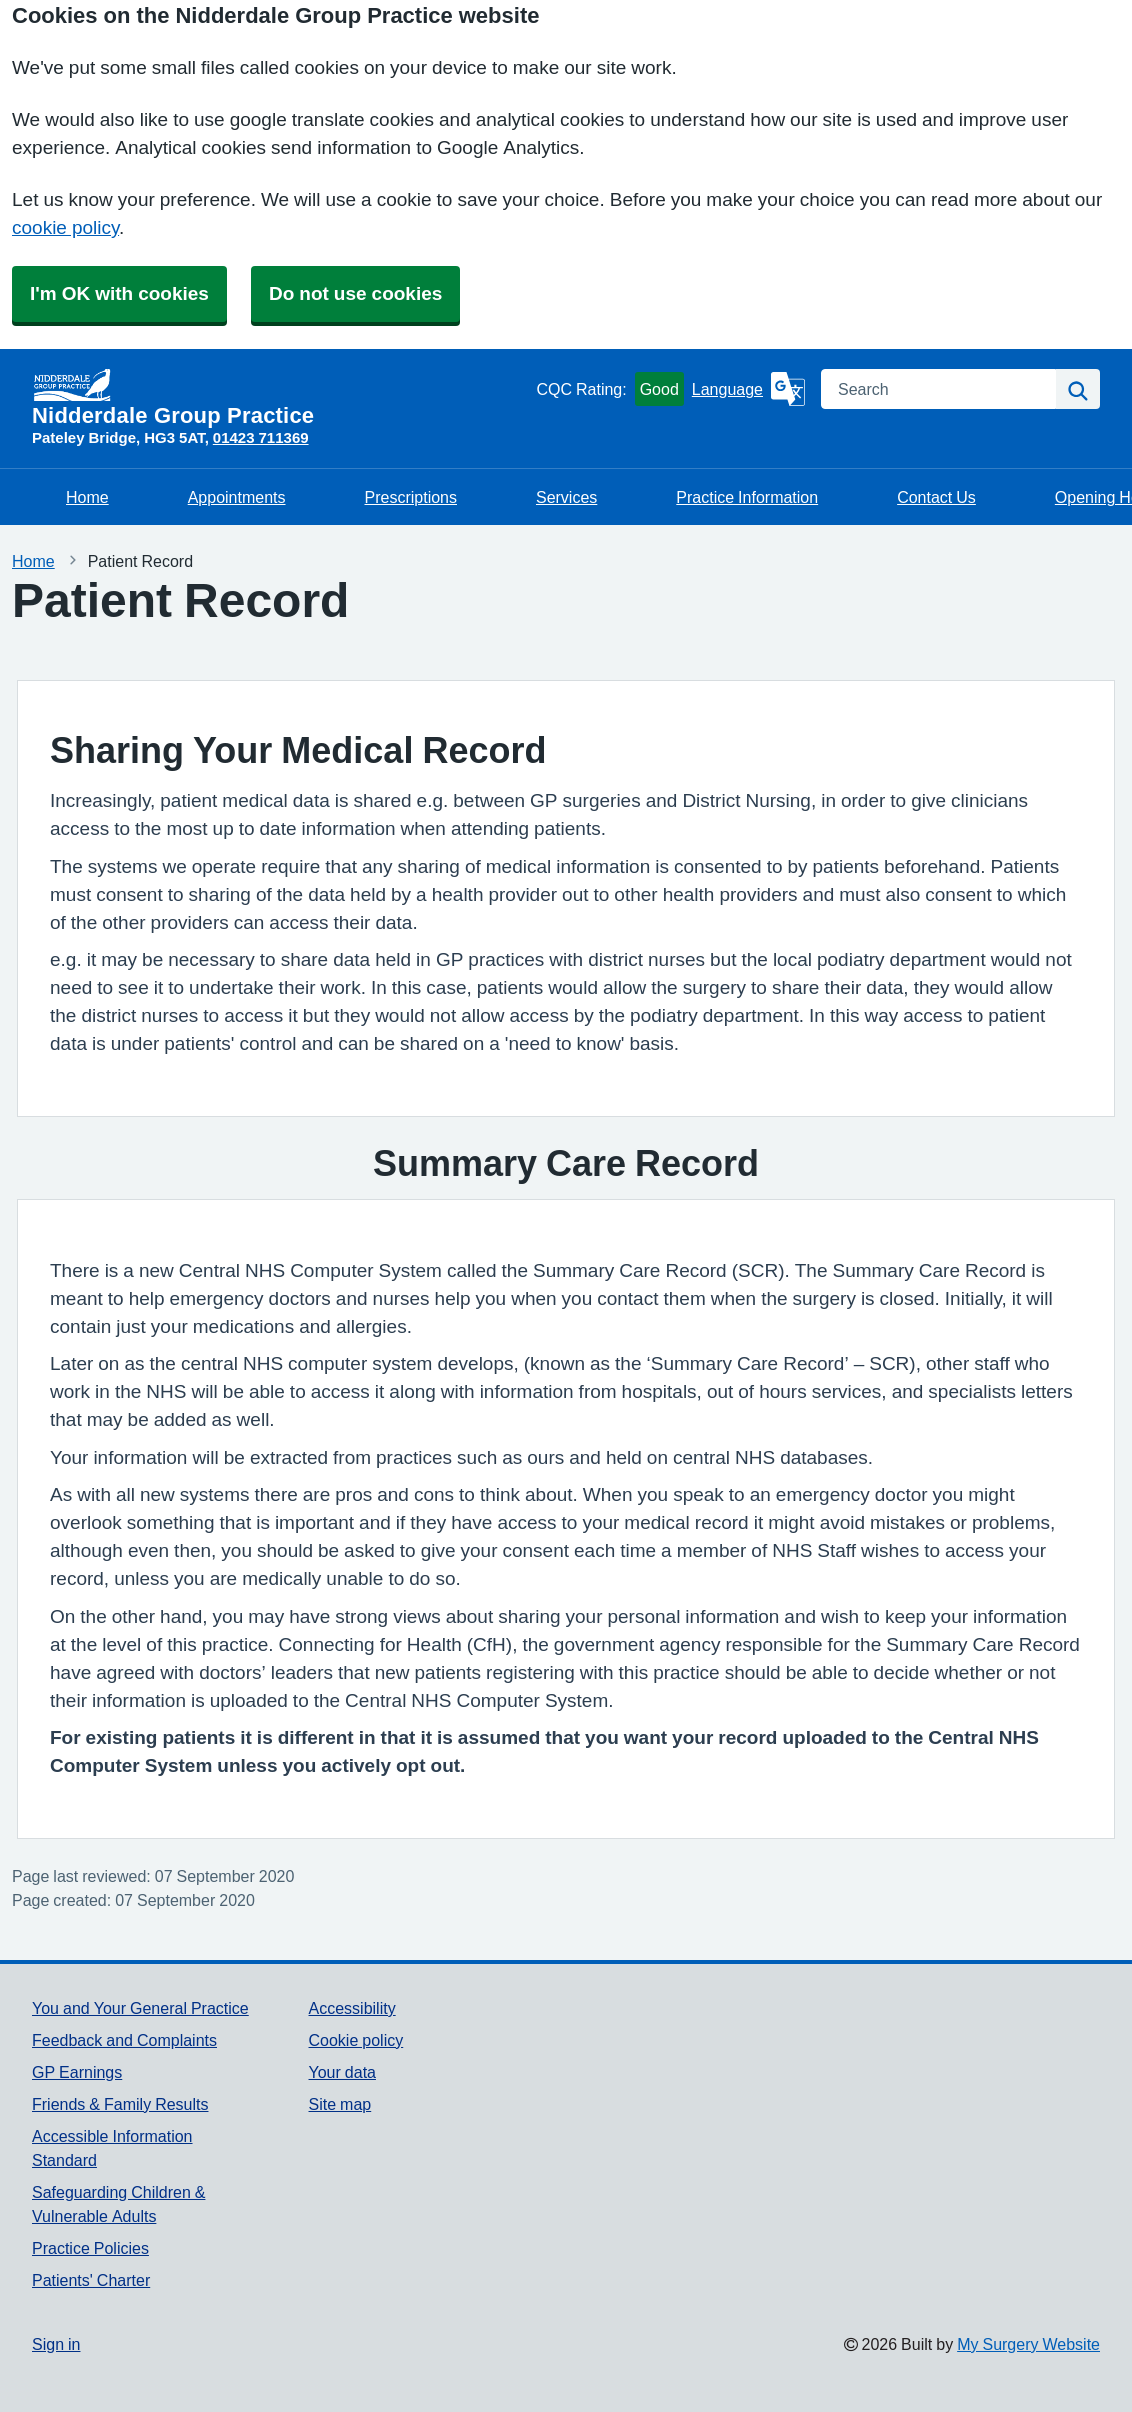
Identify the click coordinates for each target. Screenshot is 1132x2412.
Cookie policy (356, 2040)
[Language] (748, 389)
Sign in (56, 2344)
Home (87, 497)
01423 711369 (261, 437)
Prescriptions (411, 497)
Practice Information (747, 497)
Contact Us (936, 497)
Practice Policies (90, 2248)
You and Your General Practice (140, 2008)
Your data (342, 2072)
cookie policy (65, 227)
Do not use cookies (355, 293)
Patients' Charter (91, 2280)
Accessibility (352, 2008)
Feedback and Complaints (124, 2040)
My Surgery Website (1028, 2344)
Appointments (237, 497)
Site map (340, 2104)
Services (566, 497)
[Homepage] (280, 398)
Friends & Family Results (120, 2104)
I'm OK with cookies (119, 293)
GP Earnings (77, 2072)
